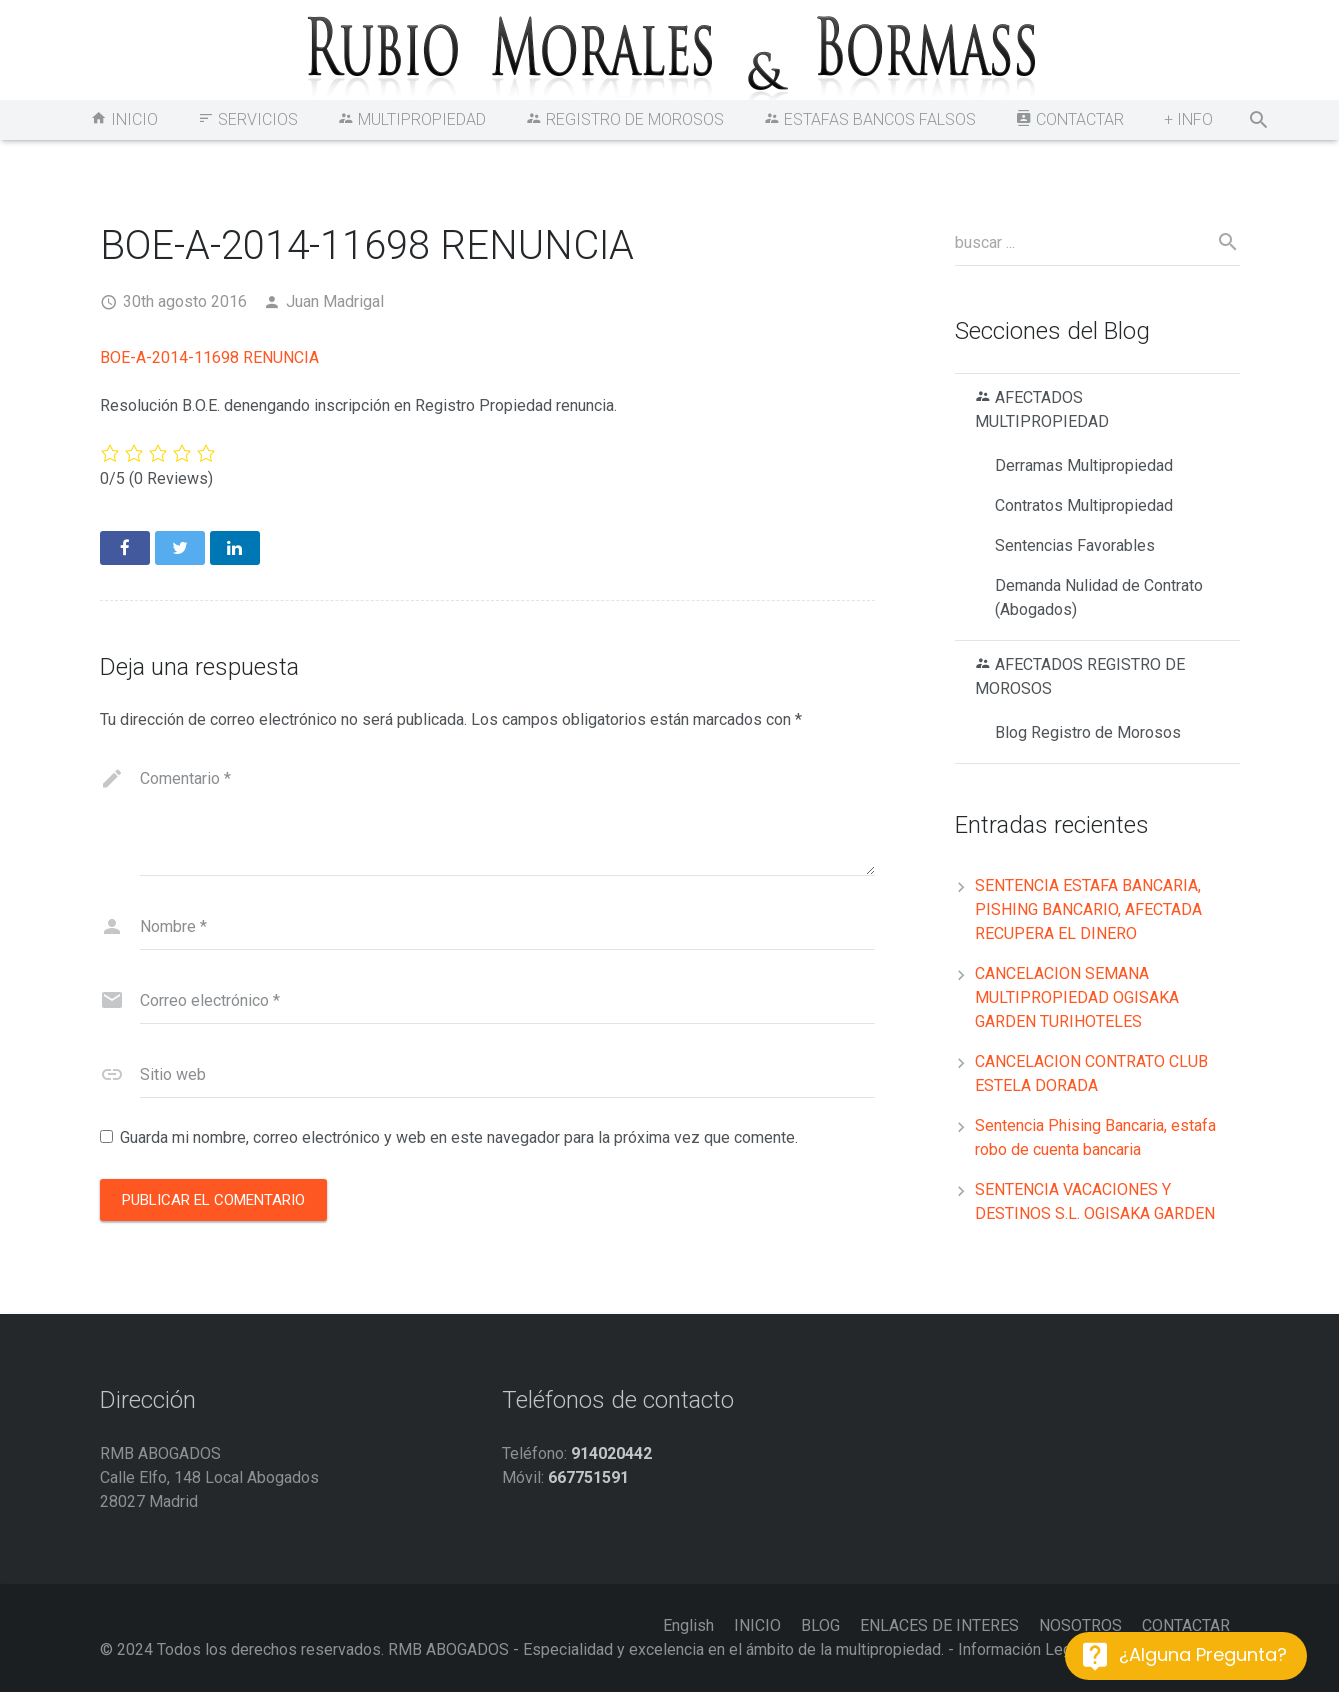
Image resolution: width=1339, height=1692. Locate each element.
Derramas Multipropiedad (1084, 465)
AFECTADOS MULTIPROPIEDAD (1042, 409)
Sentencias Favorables (1075, 545)
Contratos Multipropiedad (1084, 505)
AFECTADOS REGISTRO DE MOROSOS (1080, 676)
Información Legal (1021, 1649)
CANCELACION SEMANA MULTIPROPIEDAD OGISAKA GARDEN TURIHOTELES (1077, 997)
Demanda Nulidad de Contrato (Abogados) (1099, 597)
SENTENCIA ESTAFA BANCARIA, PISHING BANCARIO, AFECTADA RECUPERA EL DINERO (1088, 909)
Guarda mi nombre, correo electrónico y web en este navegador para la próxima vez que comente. (459, 1137)
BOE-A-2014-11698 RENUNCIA (209, 357)
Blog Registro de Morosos (1088, 732)
